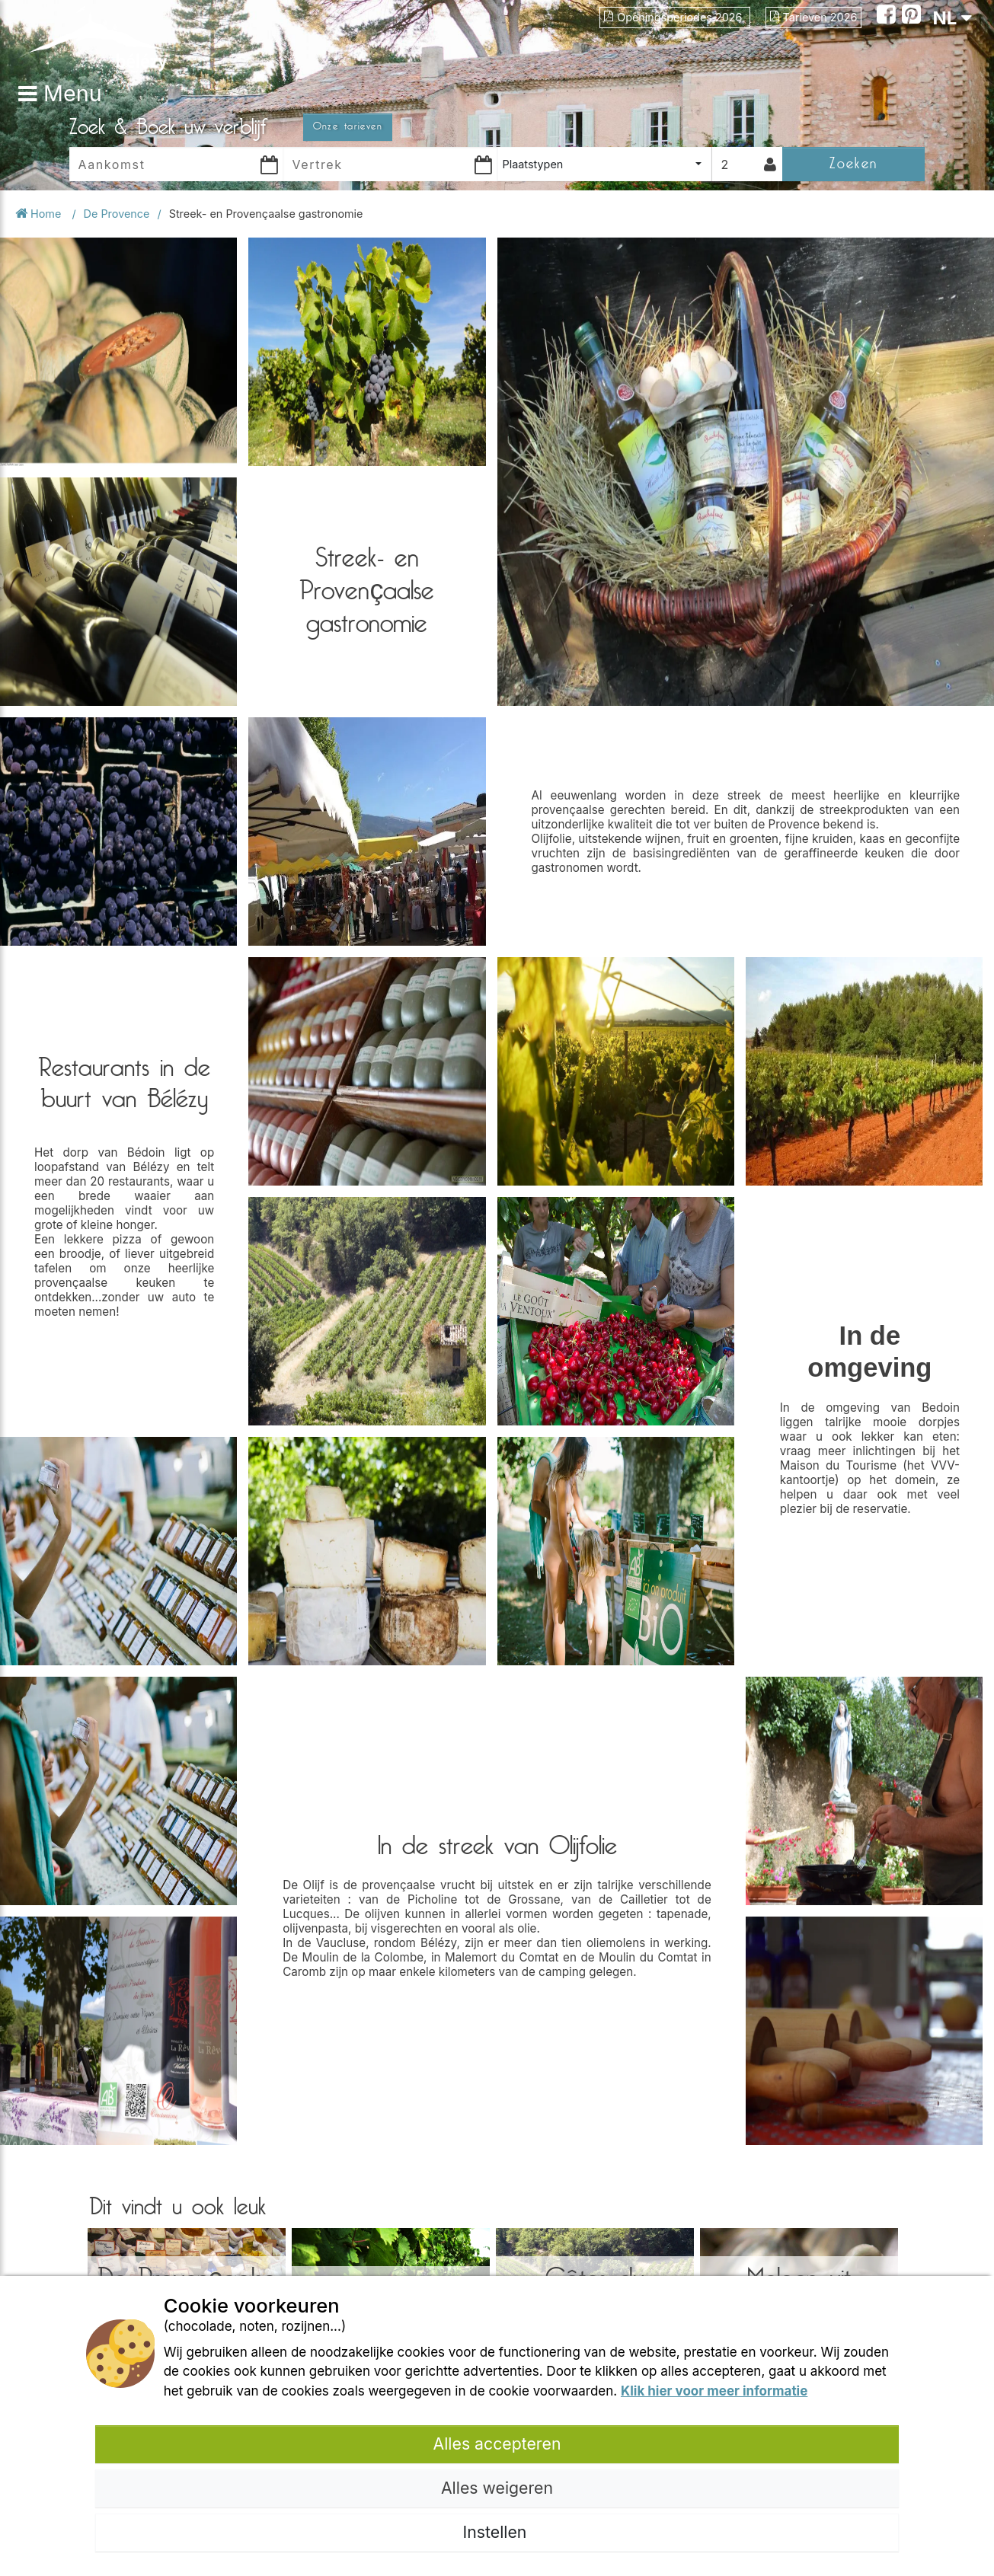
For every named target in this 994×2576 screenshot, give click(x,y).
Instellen (497, 2532)
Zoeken (853, 163)
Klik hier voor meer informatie (714, 2391)
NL (952, 18)
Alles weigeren (497, 2488)
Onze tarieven (348, 126)
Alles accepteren (497, 2443)
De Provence (117, 213)
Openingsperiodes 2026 (674, 17)
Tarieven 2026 (814, 17)
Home (39, 213)
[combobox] (604, 164)
